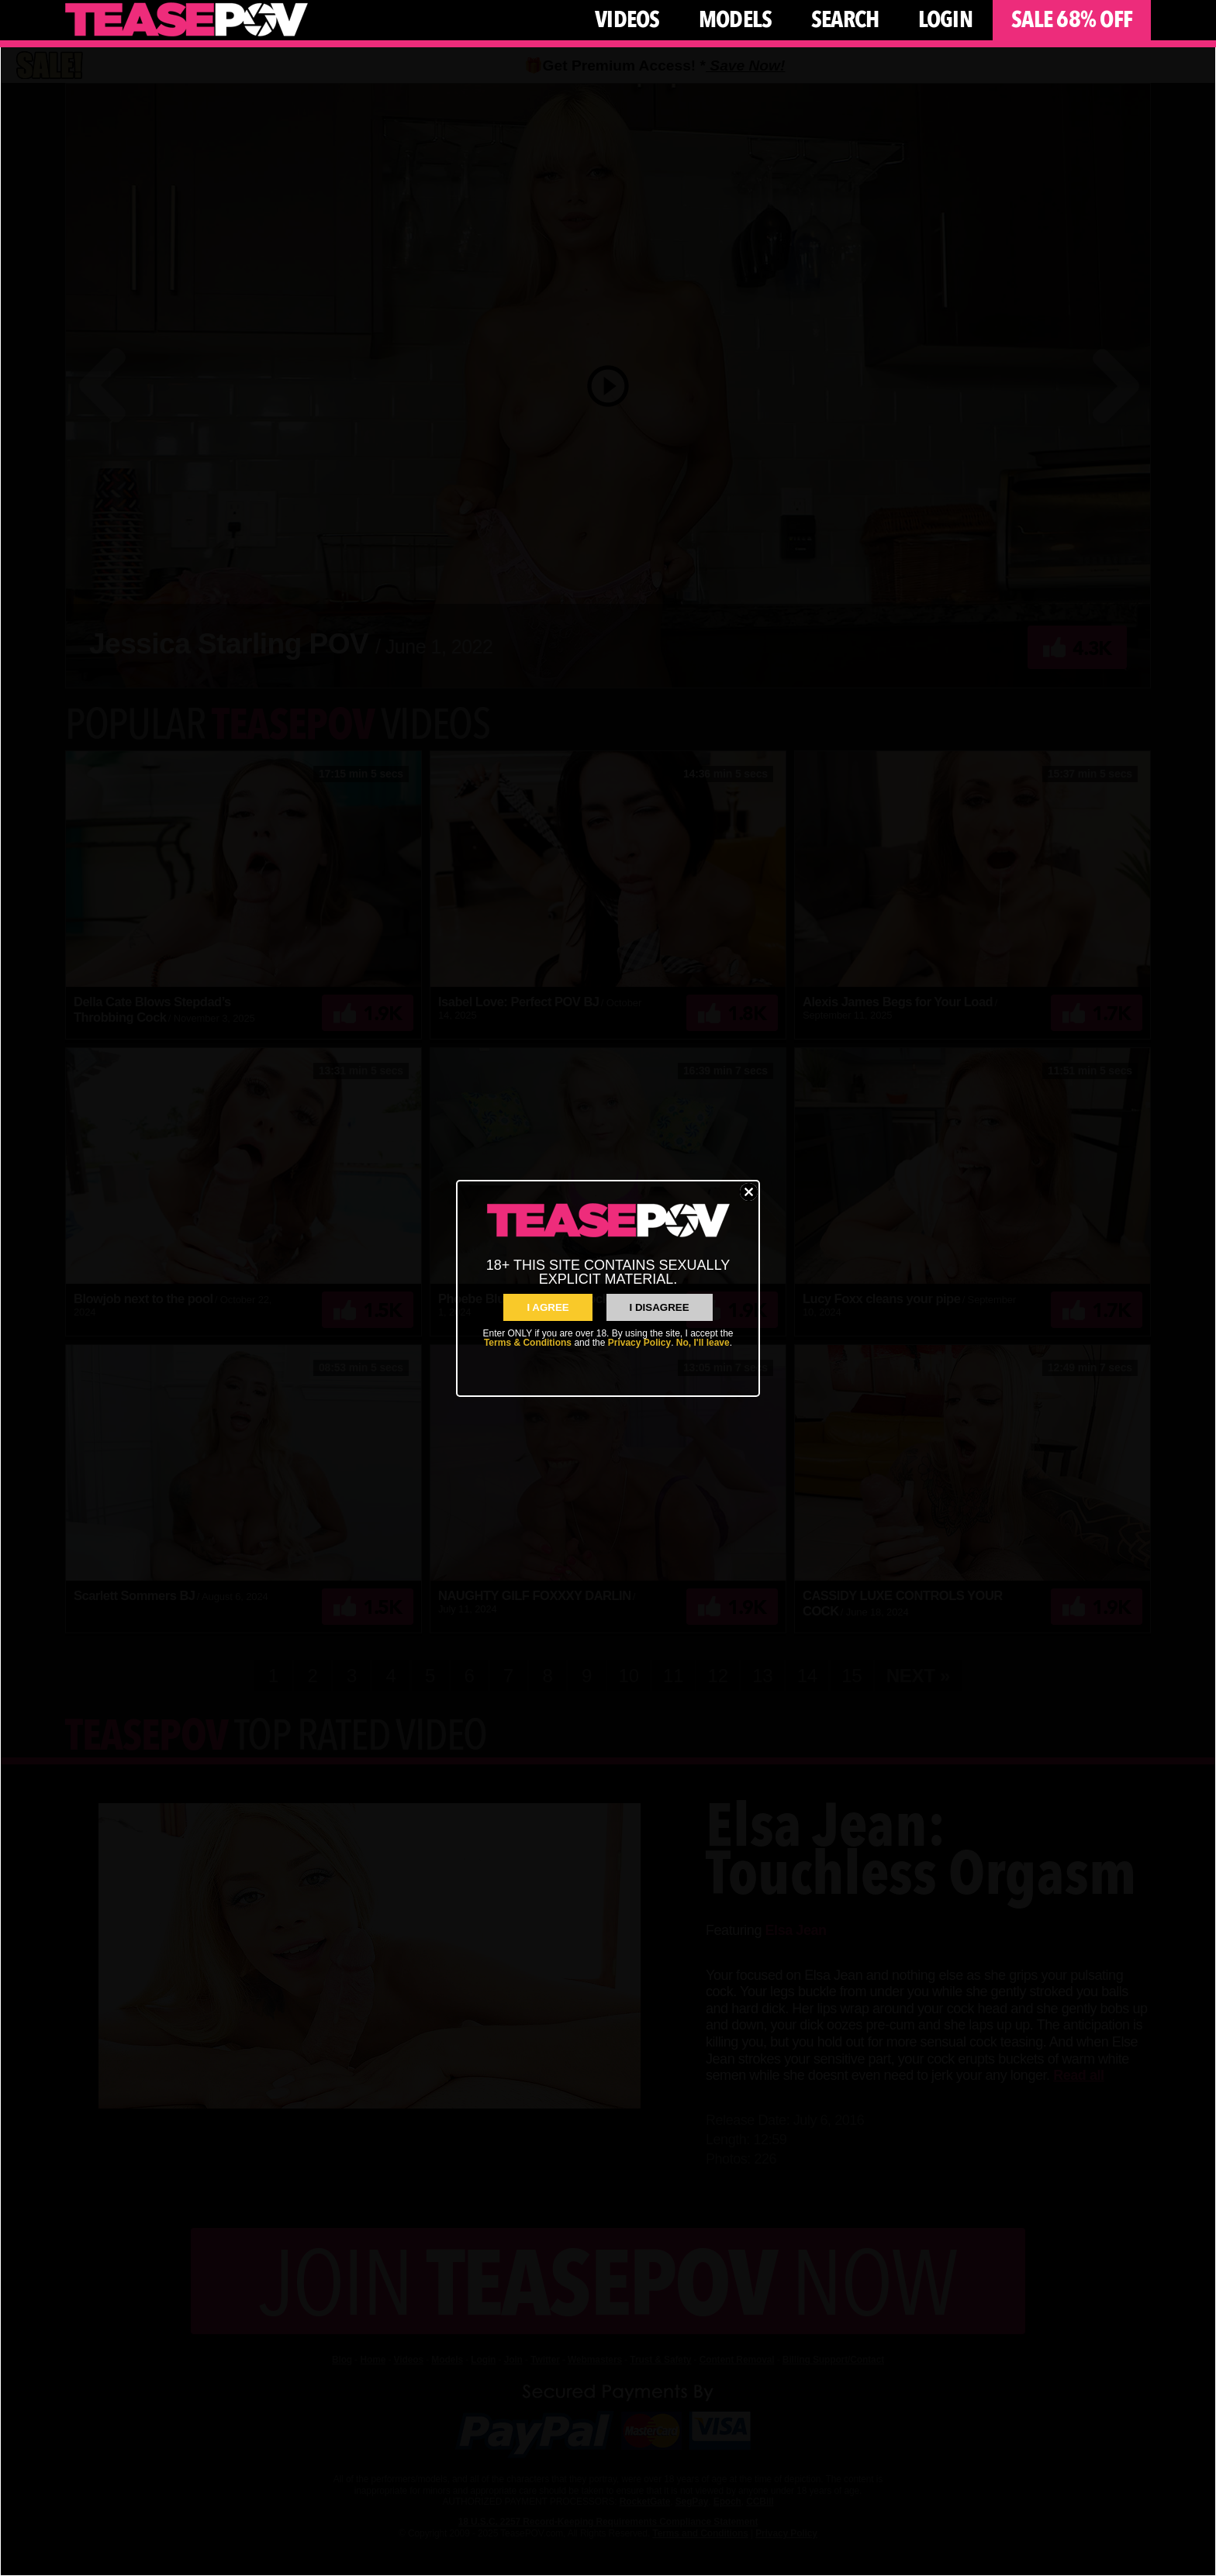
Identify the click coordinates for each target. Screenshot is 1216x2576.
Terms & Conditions (528, 1342)
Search (845, 20)
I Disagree (659, 1307)
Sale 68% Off (1071, 20)
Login (945, 20)
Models (735, 20)
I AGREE (547, 1307)
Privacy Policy (639, 1342)
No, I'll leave (703, 1342)
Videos (627, 20)
